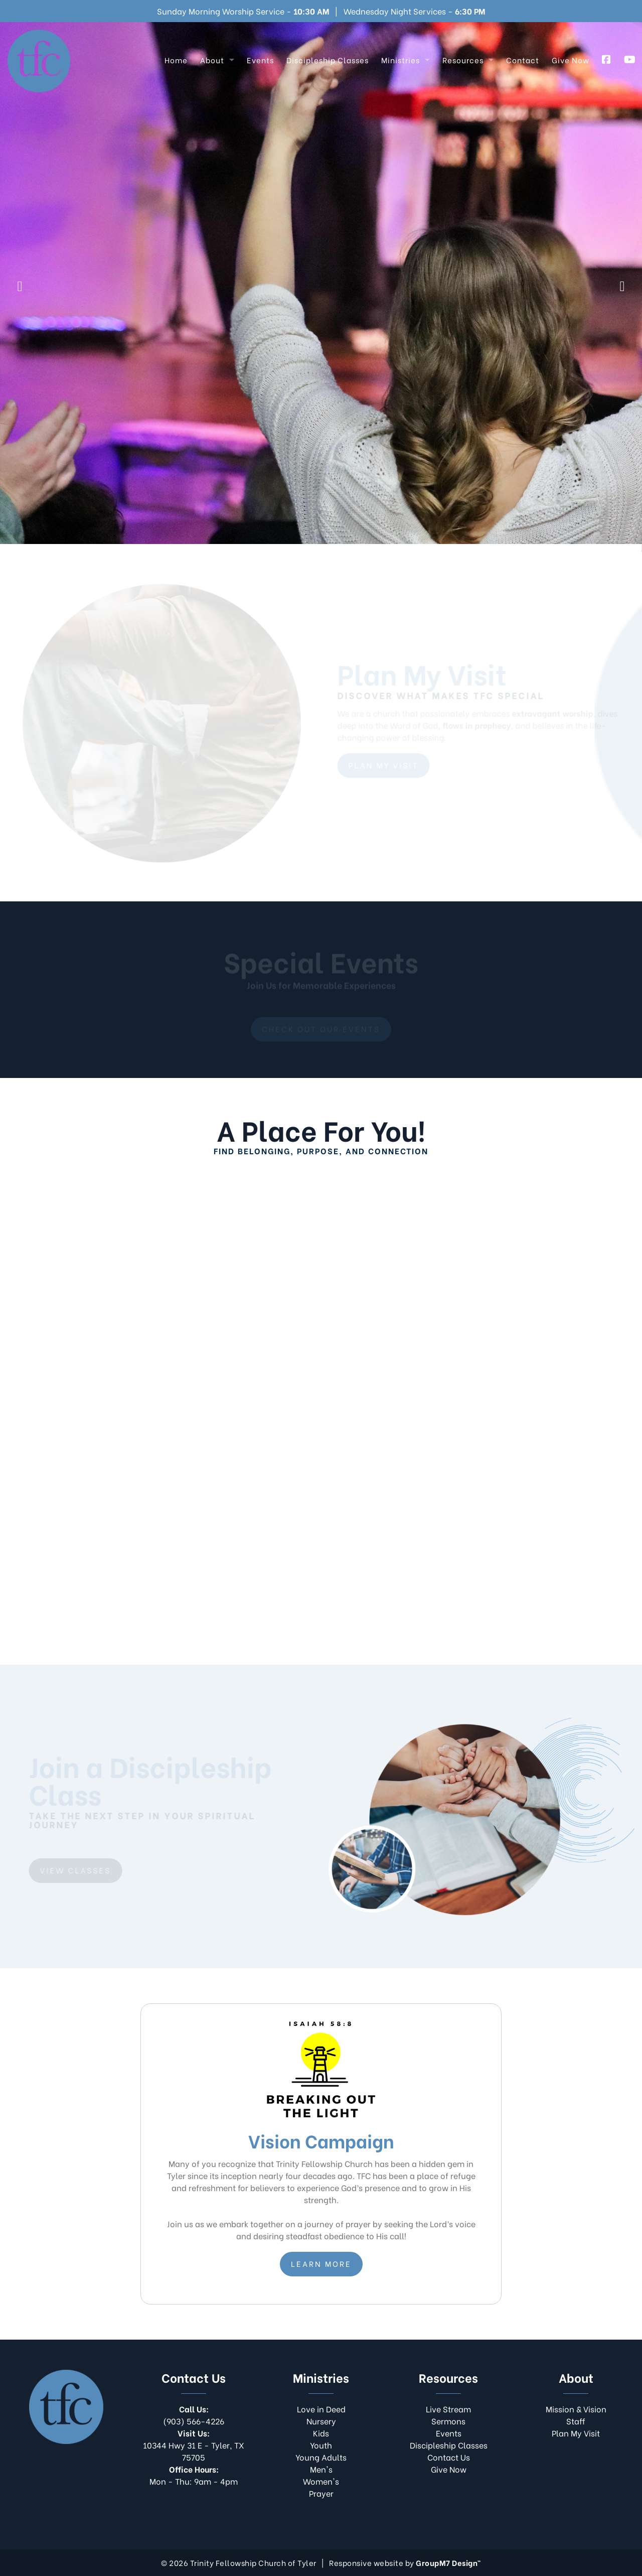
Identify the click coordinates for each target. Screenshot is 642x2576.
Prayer (321, 2493)
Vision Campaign (415, 314)
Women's (321, 2481)
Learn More (321, 2263)
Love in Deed (321, 2408)
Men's (321, 2469)
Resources (463, 59)
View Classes (74, 1869)
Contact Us (448, 2457)
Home (176, 59)
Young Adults (321, 2457)
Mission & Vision (576, 2408)
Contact (522, 59)
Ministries (400, 59)
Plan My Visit (309, 314)
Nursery (321, 2420)
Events (260, 59)
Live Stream (214, 314)
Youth (321, 2445)
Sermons (448, 2420)
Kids (321, 2432)
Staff (575, 2420)
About (212, 59)
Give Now (570, 59)
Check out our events (321, 1029)
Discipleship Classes (327, 59)
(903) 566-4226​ (193, 2414)
